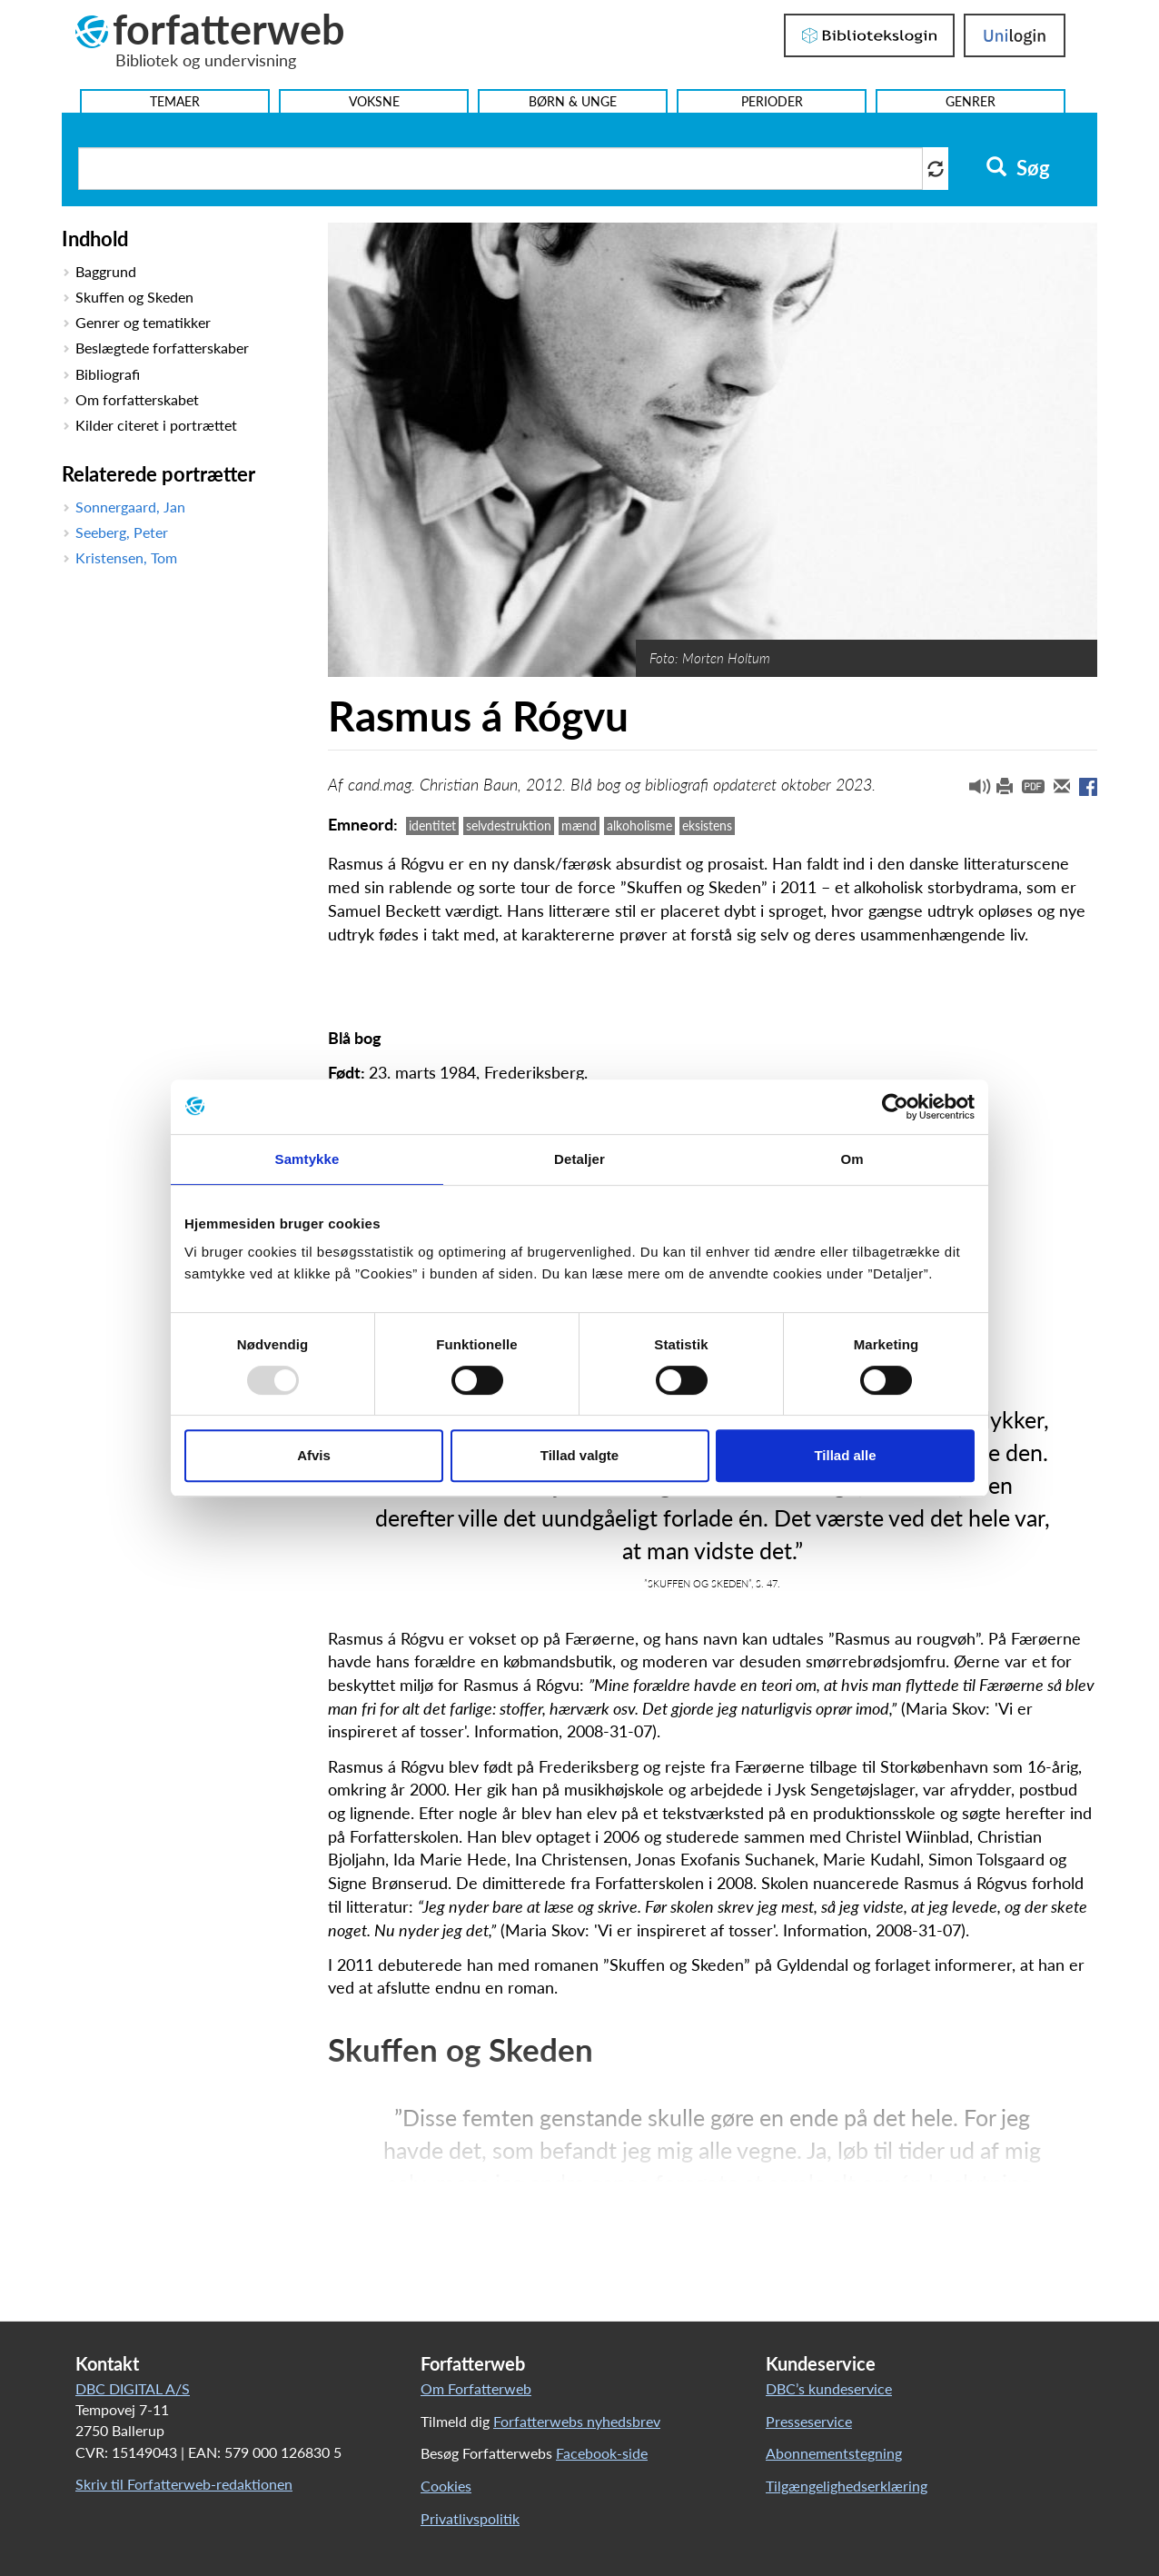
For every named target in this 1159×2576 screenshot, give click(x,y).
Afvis (314, 1455)
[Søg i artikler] (500, 168)
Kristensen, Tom (126, 557)
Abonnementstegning (834, 2453)
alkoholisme (639, 825)
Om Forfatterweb (476, 2388)
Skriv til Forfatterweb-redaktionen (183, 2483)
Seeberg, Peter (121, 532)
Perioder (772, 101)
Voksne (374, 101)
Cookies (446, 2485)
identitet (432, 825)
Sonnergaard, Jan (130, 506)
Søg (1017, 168)
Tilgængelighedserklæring (846, 2485)
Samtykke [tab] (307, 1159)
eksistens (707, 825)
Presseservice (809, 2421)
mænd (579, 825)
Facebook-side (602, 2453)
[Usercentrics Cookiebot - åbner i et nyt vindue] (895, 1106)
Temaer (175, 101)
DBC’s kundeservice (829, 2388)
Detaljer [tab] (579, 1159)
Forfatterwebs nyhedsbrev (576, 2421)
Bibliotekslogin (869, 35)
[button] (972, 791)
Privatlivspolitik (470, 2518)
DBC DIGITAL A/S (132, 2388)
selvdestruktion (508, 825)
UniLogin (1014, 35)
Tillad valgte (579, 1455)
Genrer (971, 101)
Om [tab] (851, 1159)
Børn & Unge (573, 101)
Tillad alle (845, 1455)
